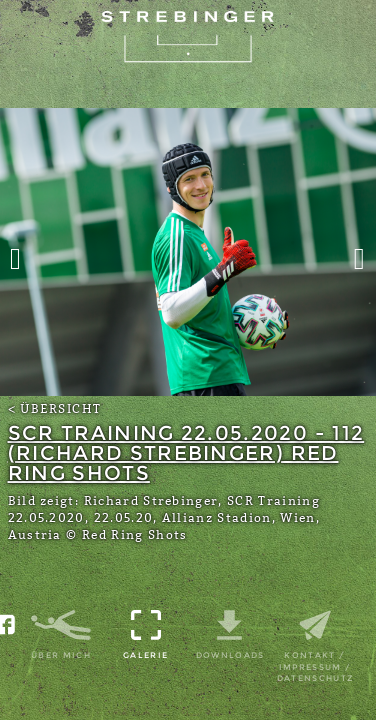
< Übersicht (55, 409)
